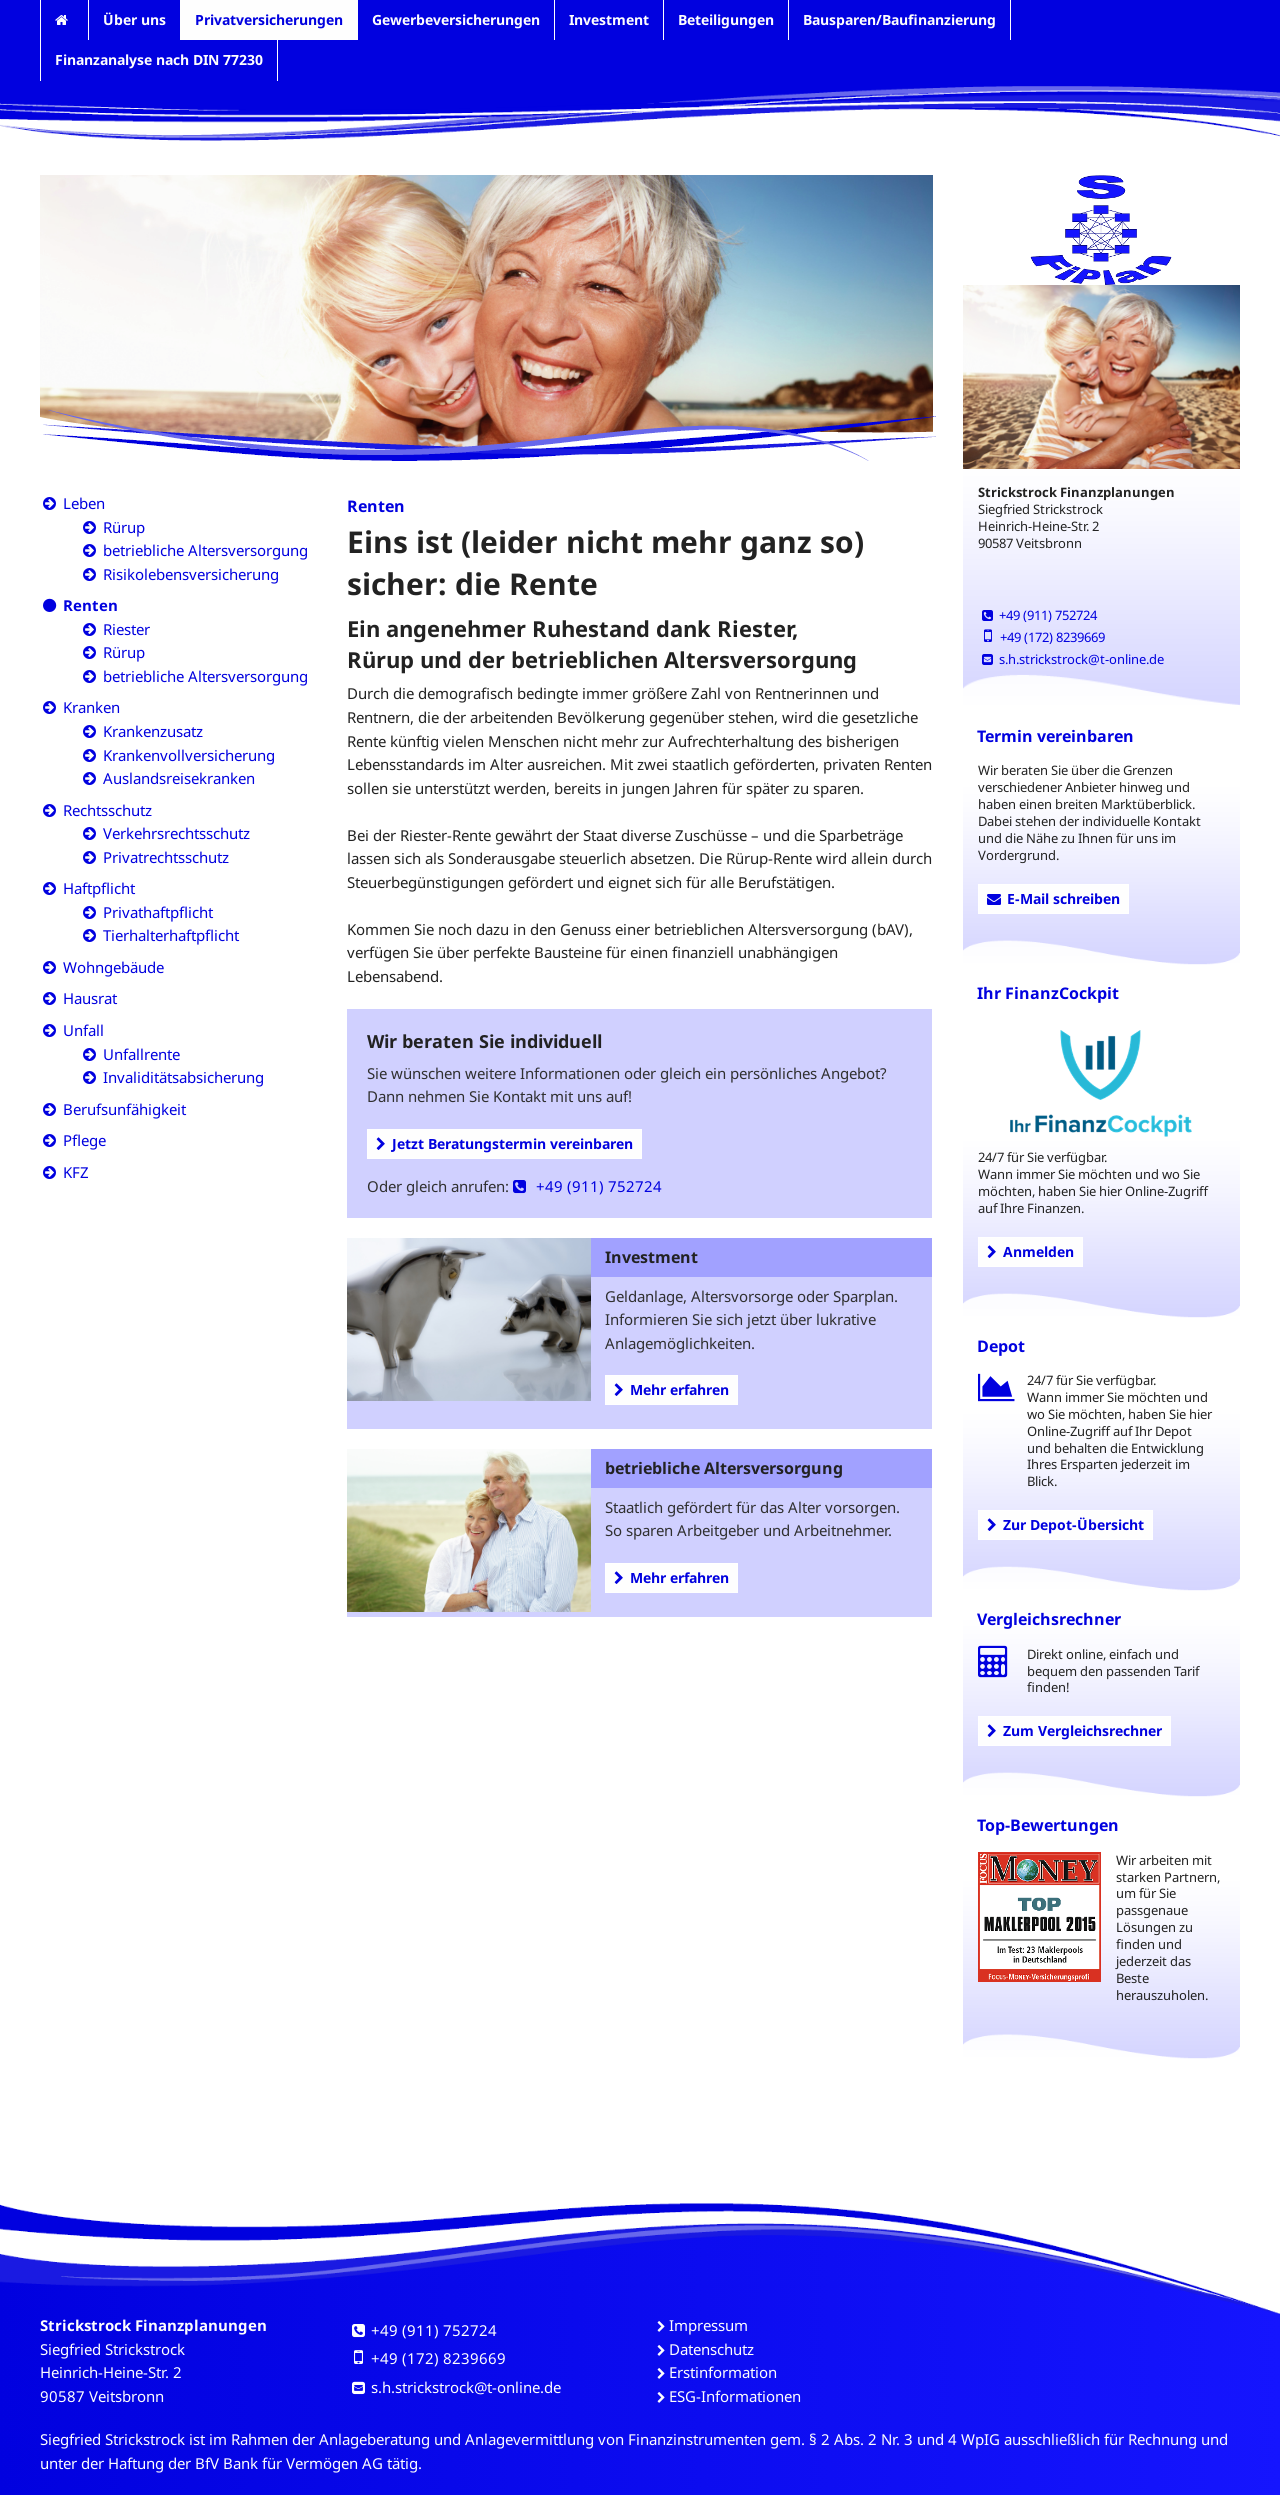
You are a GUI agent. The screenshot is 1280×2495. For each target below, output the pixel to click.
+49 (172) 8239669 (1043, 637)
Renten (90, 605)
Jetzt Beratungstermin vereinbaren (504, 1143)
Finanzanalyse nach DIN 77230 (159, 59)
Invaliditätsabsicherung (183, 1077)
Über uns (134, 19)
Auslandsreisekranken (179, 778)
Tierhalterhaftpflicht (171, 935)
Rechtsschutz (107, 810)
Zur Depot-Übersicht (1065, 1524)
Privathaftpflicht (158, 912)
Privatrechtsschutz (166, 857)
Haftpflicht (99, 888)
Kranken (91, 707)
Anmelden (1030, 1251)
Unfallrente (141, 1054)
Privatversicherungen (269, 19)
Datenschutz (711, 2349)
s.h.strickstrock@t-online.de (1073, 659)
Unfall (83, 1030)
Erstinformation (723, 2372)
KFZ (76, 1172)
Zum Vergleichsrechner (1074, 1730)
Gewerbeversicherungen (456, 19)
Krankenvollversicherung (189, 755)
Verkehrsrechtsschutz (176, 833)
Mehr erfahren (671, 1389)
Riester (126, 629)
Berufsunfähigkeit (124, 1109)
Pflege (84, 1140)
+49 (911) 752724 (587, 1186)
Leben (84, 503)
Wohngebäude (113, 967)
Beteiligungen (726, 19)
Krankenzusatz (153, 731)
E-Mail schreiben (1053, 898)
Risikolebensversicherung (191, 574)
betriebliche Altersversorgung (205, 550)
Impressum (708, 2325)
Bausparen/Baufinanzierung (899, 19)
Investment (609, 19)
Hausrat (90, 998)
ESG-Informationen (735, 2396)
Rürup (124, 527)
